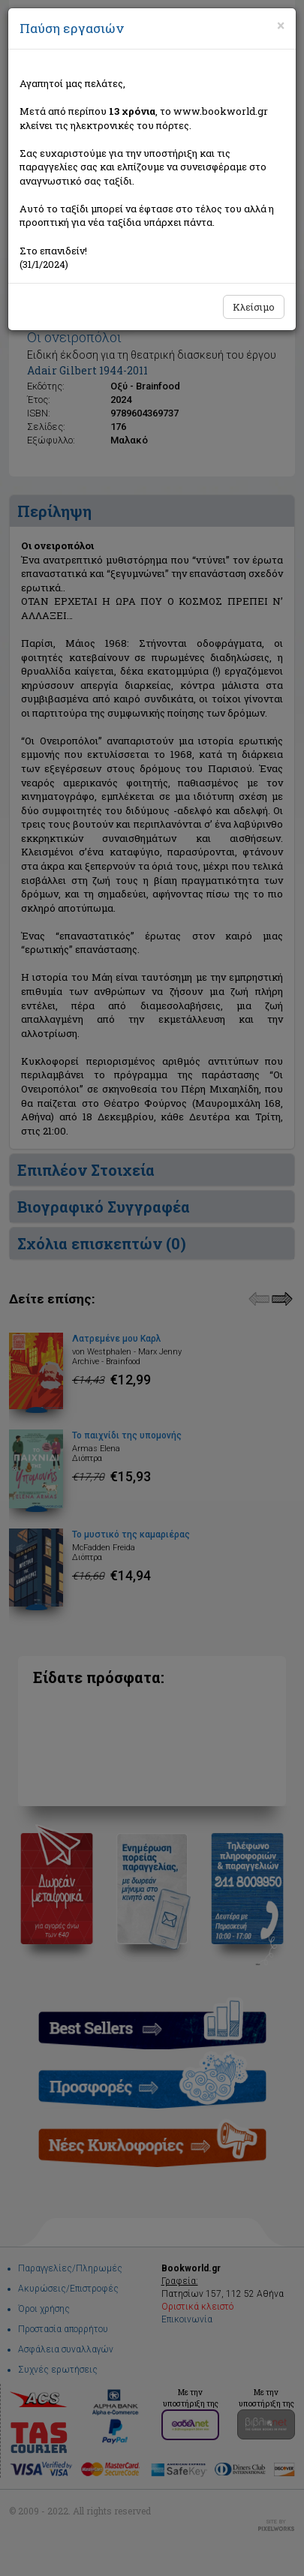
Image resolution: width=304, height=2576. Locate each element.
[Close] (280, 25)
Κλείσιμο (254, 307)
